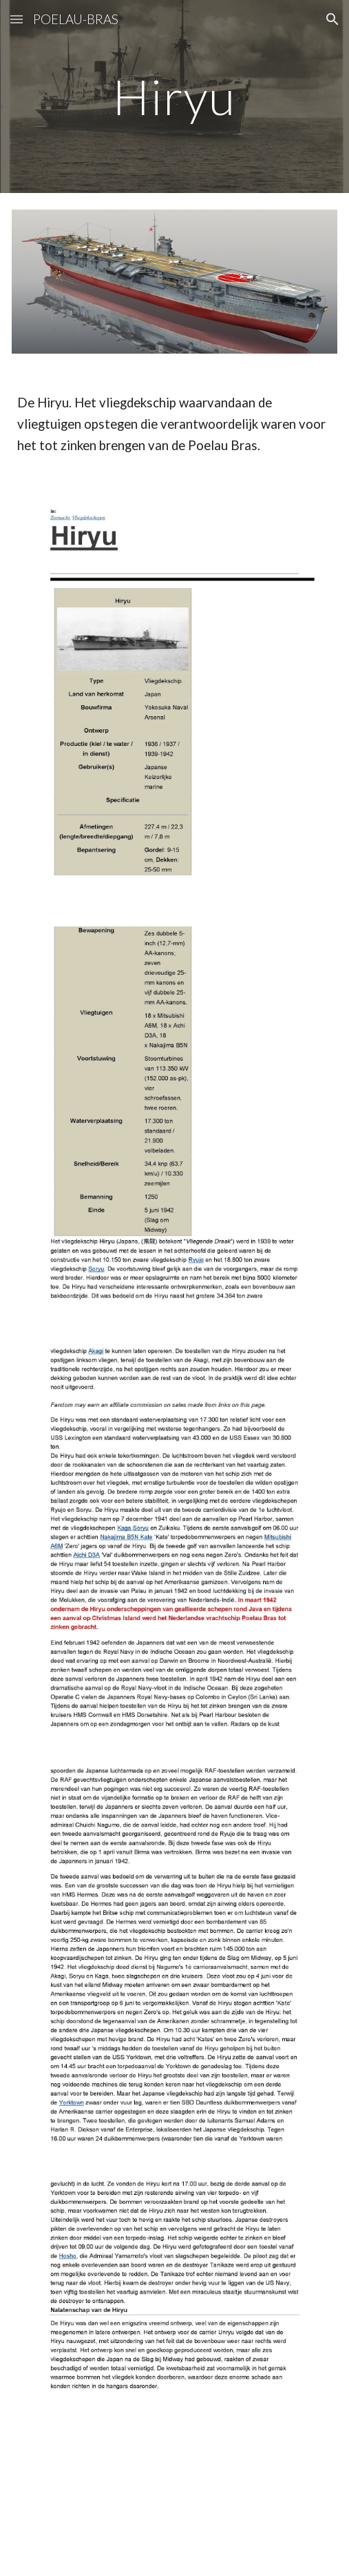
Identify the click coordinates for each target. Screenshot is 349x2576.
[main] (174, 97)
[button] (16, 19)
